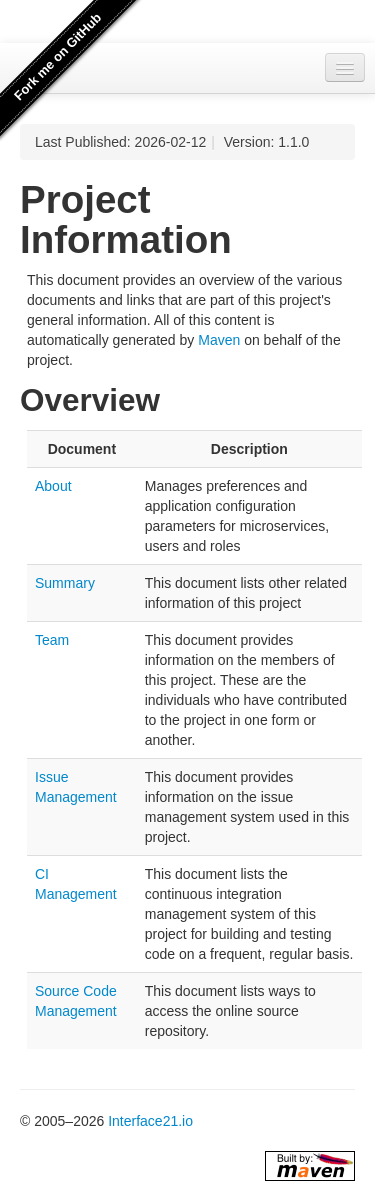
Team (52, 640)
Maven (219, 340)
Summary (65, 583)
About (53, 486)
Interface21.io (150, 1121)
